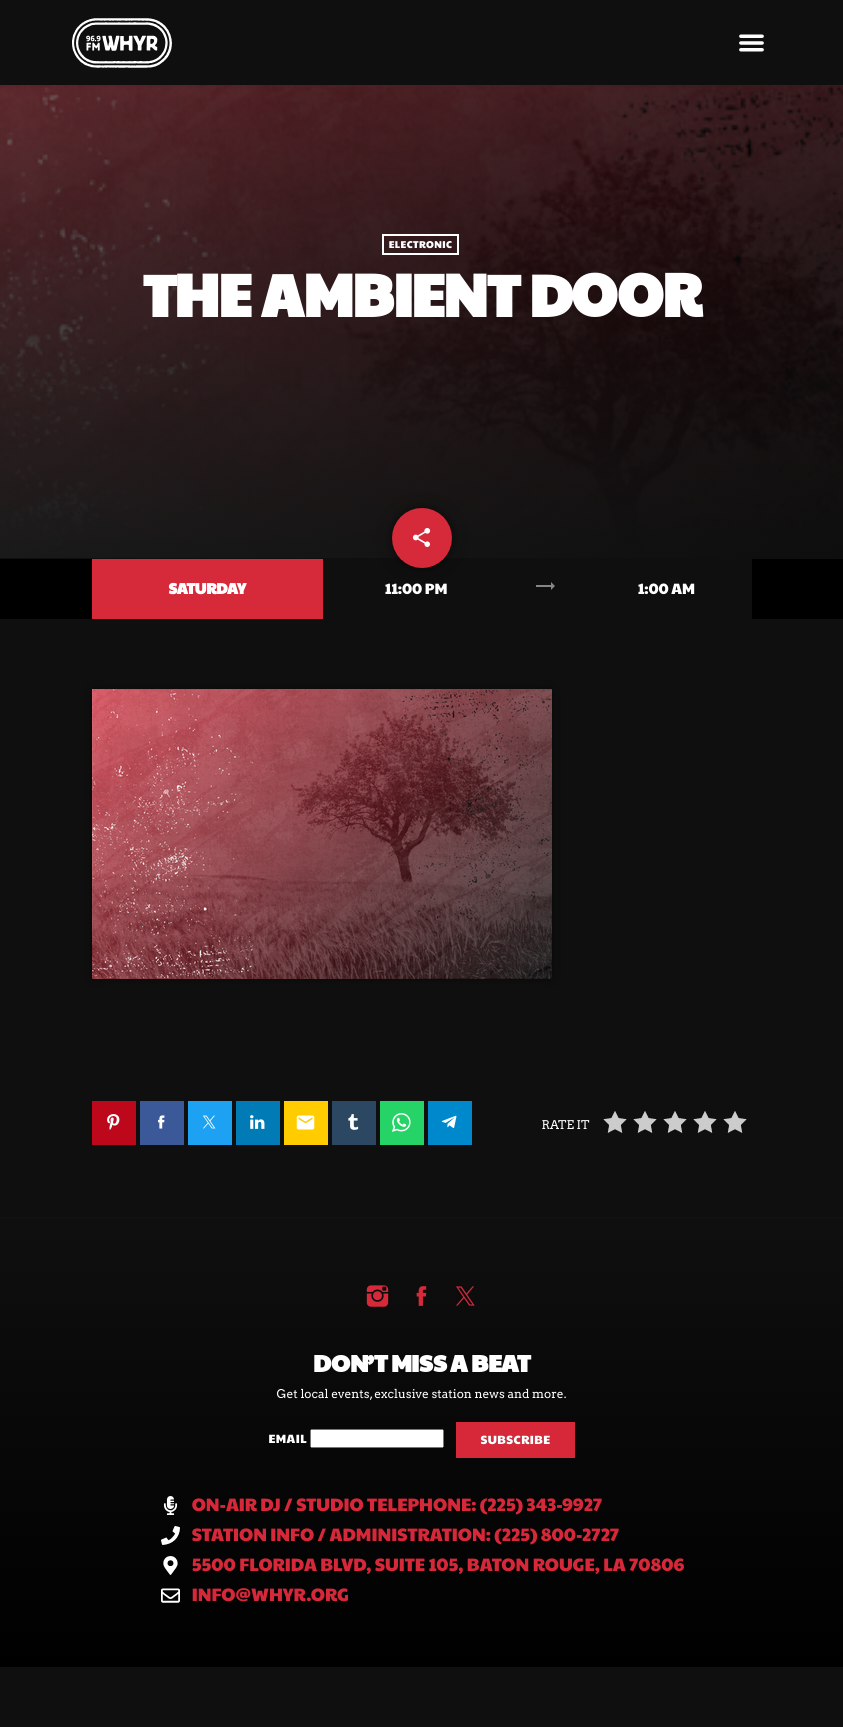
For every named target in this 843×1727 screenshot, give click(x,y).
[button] (751, 42)
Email (288, 1439)
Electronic (421, 245)
